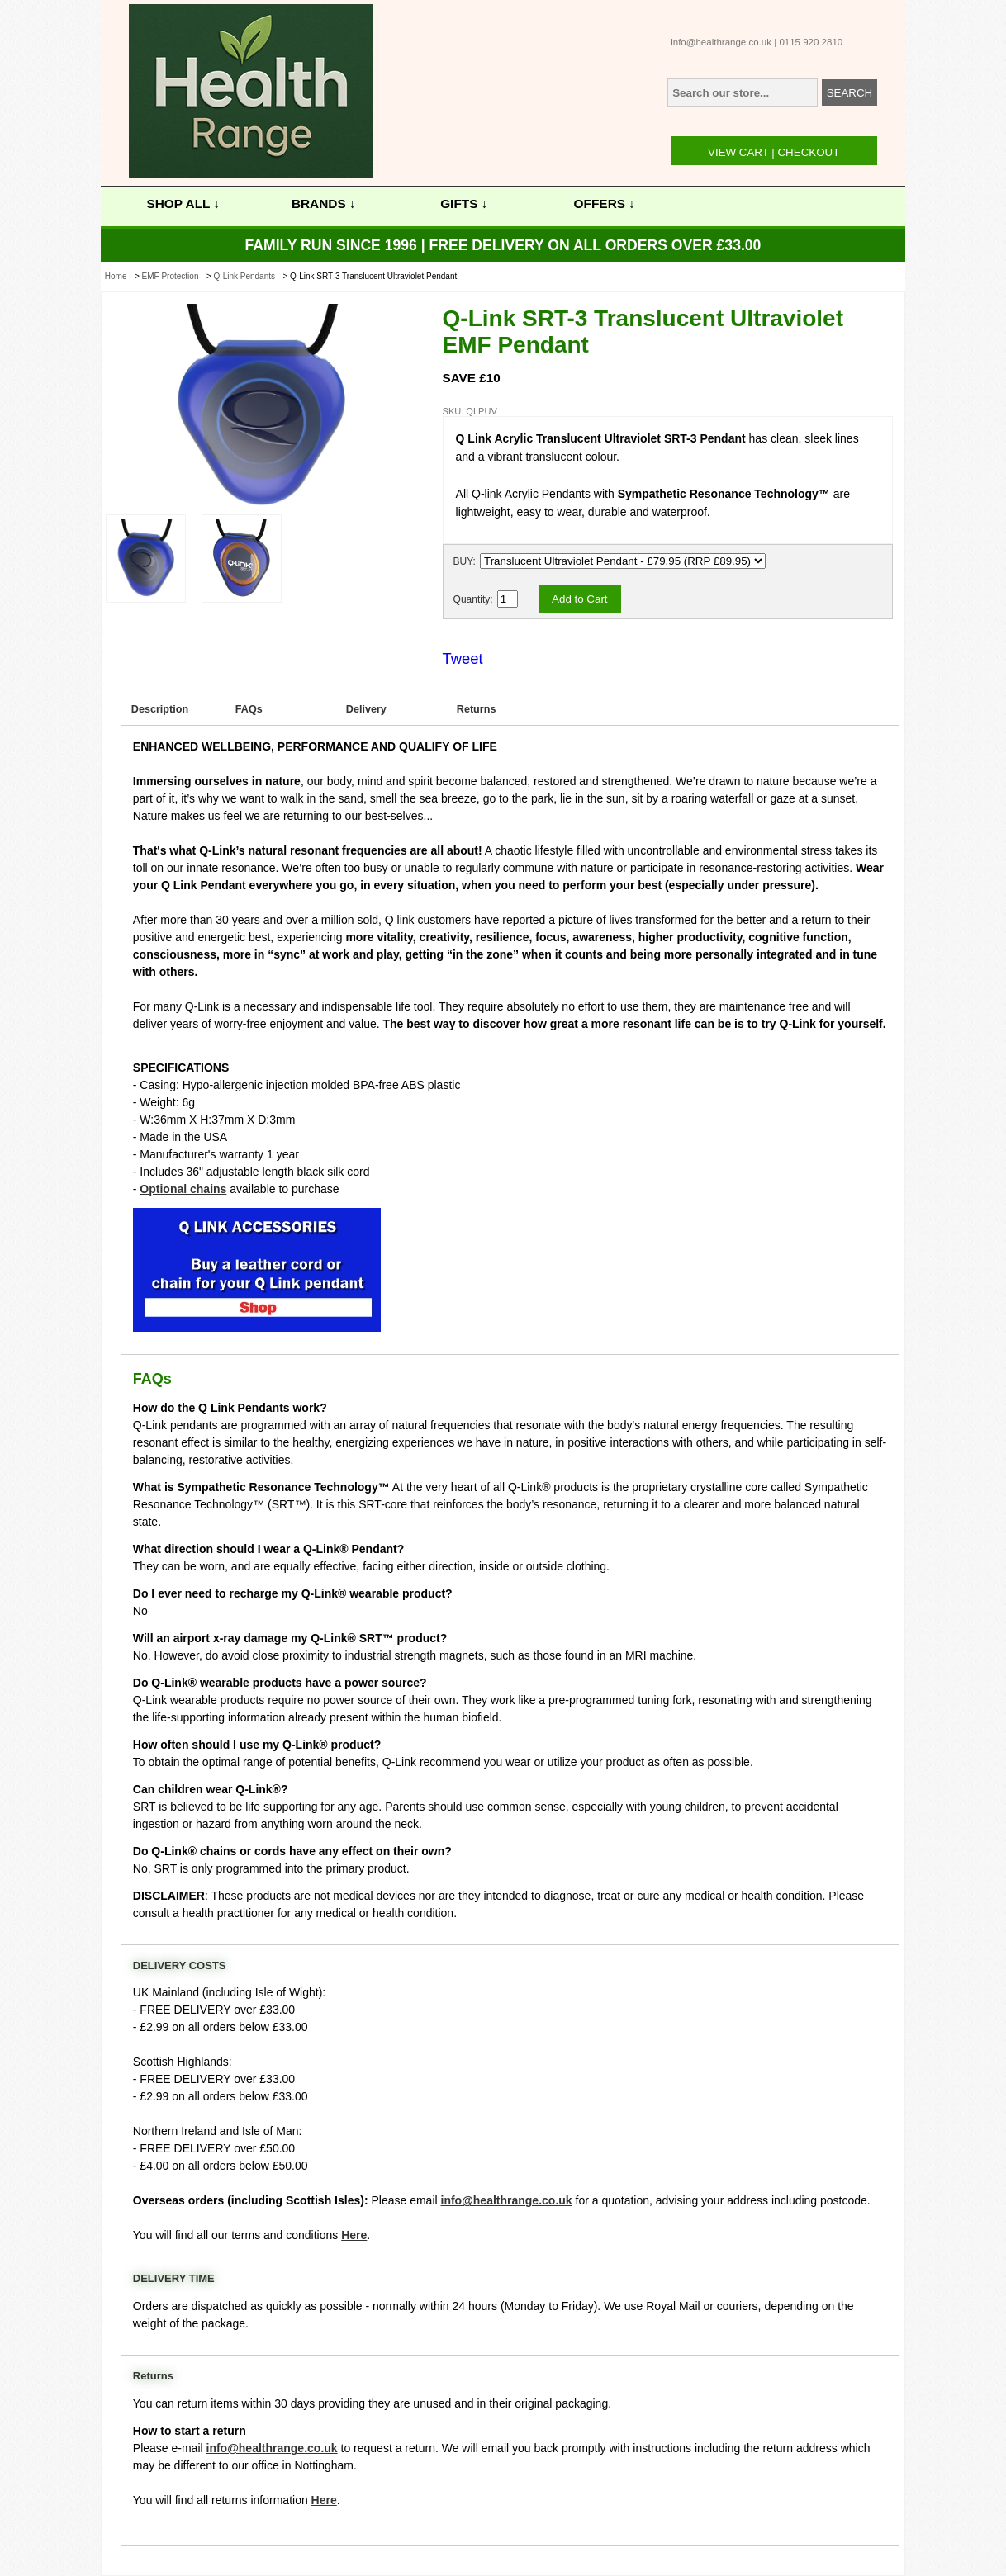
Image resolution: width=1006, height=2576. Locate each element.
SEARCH (850, 93)
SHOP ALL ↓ (184, 204)
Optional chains (183, 1189)
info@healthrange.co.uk (721, 42)
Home (116, 276)
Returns (476, 709)
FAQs (249, 709)
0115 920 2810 (810, 42)
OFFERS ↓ (604, 204)
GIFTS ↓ (463, 204)
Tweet (463, 658)
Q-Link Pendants (245, 276)
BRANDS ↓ (324, 204)
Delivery (366, 709)
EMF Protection (170, 276)
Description (159, 709)
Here (354, 2235)
